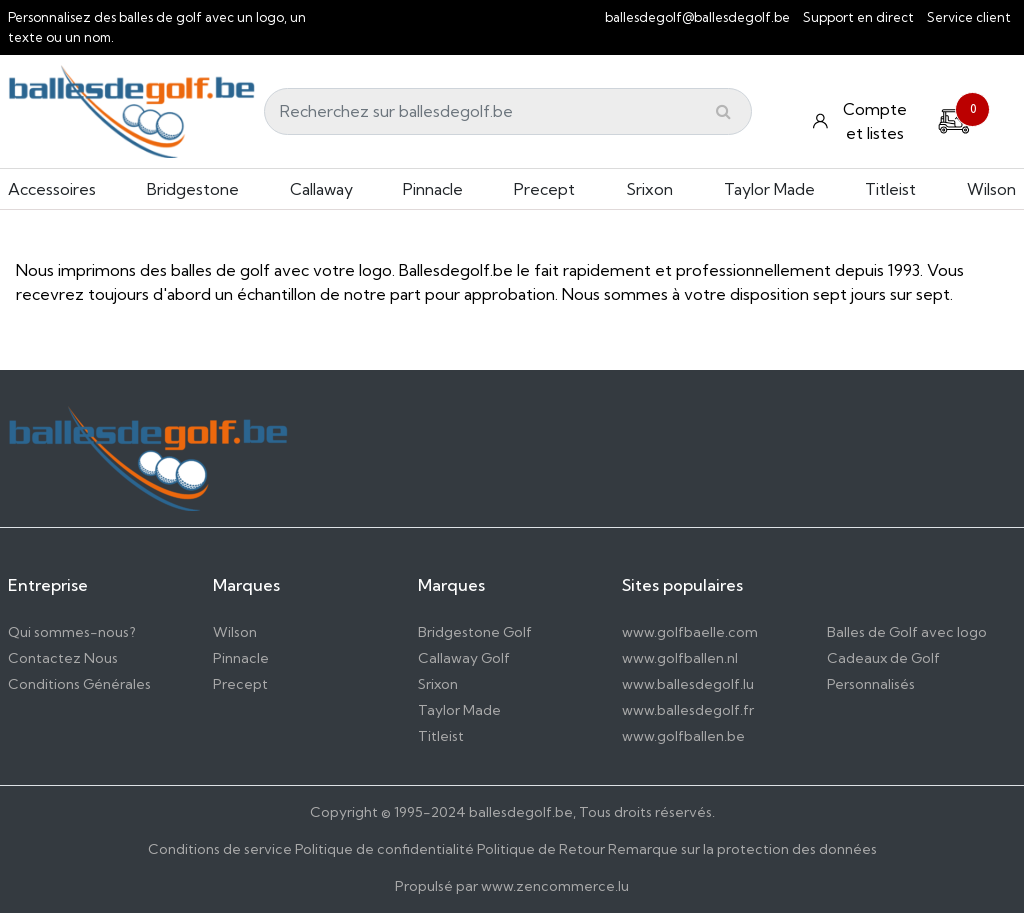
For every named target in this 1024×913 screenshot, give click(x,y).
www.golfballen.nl (680, 658)
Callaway (321, 189)
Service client (969, 17)
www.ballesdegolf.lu (688, 684)
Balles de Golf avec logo (907, 632)
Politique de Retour (541, 849)
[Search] (508, 111)
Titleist (890, 189)
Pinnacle (433, 189)
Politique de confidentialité (384, 849)
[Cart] (954, 119)
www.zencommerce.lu (555, 886)
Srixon (649, 189)
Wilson (991, 189)
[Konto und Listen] (862, 121)
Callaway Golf (464, 658)
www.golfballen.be (683, 736)
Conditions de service (220, 849)
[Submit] (723, 111)
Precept (544, 189)
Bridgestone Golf (475, 632)
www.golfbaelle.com (690, 632)
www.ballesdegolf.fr (688, 710)
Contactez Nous (63, 658)
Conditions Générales (79, 684)
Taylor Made (769, 189)
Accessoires (52, 189)
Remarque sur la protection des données (742, 849)
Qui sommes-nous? (72, 632)
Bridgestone (193, 189)
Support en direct (858, 17)
